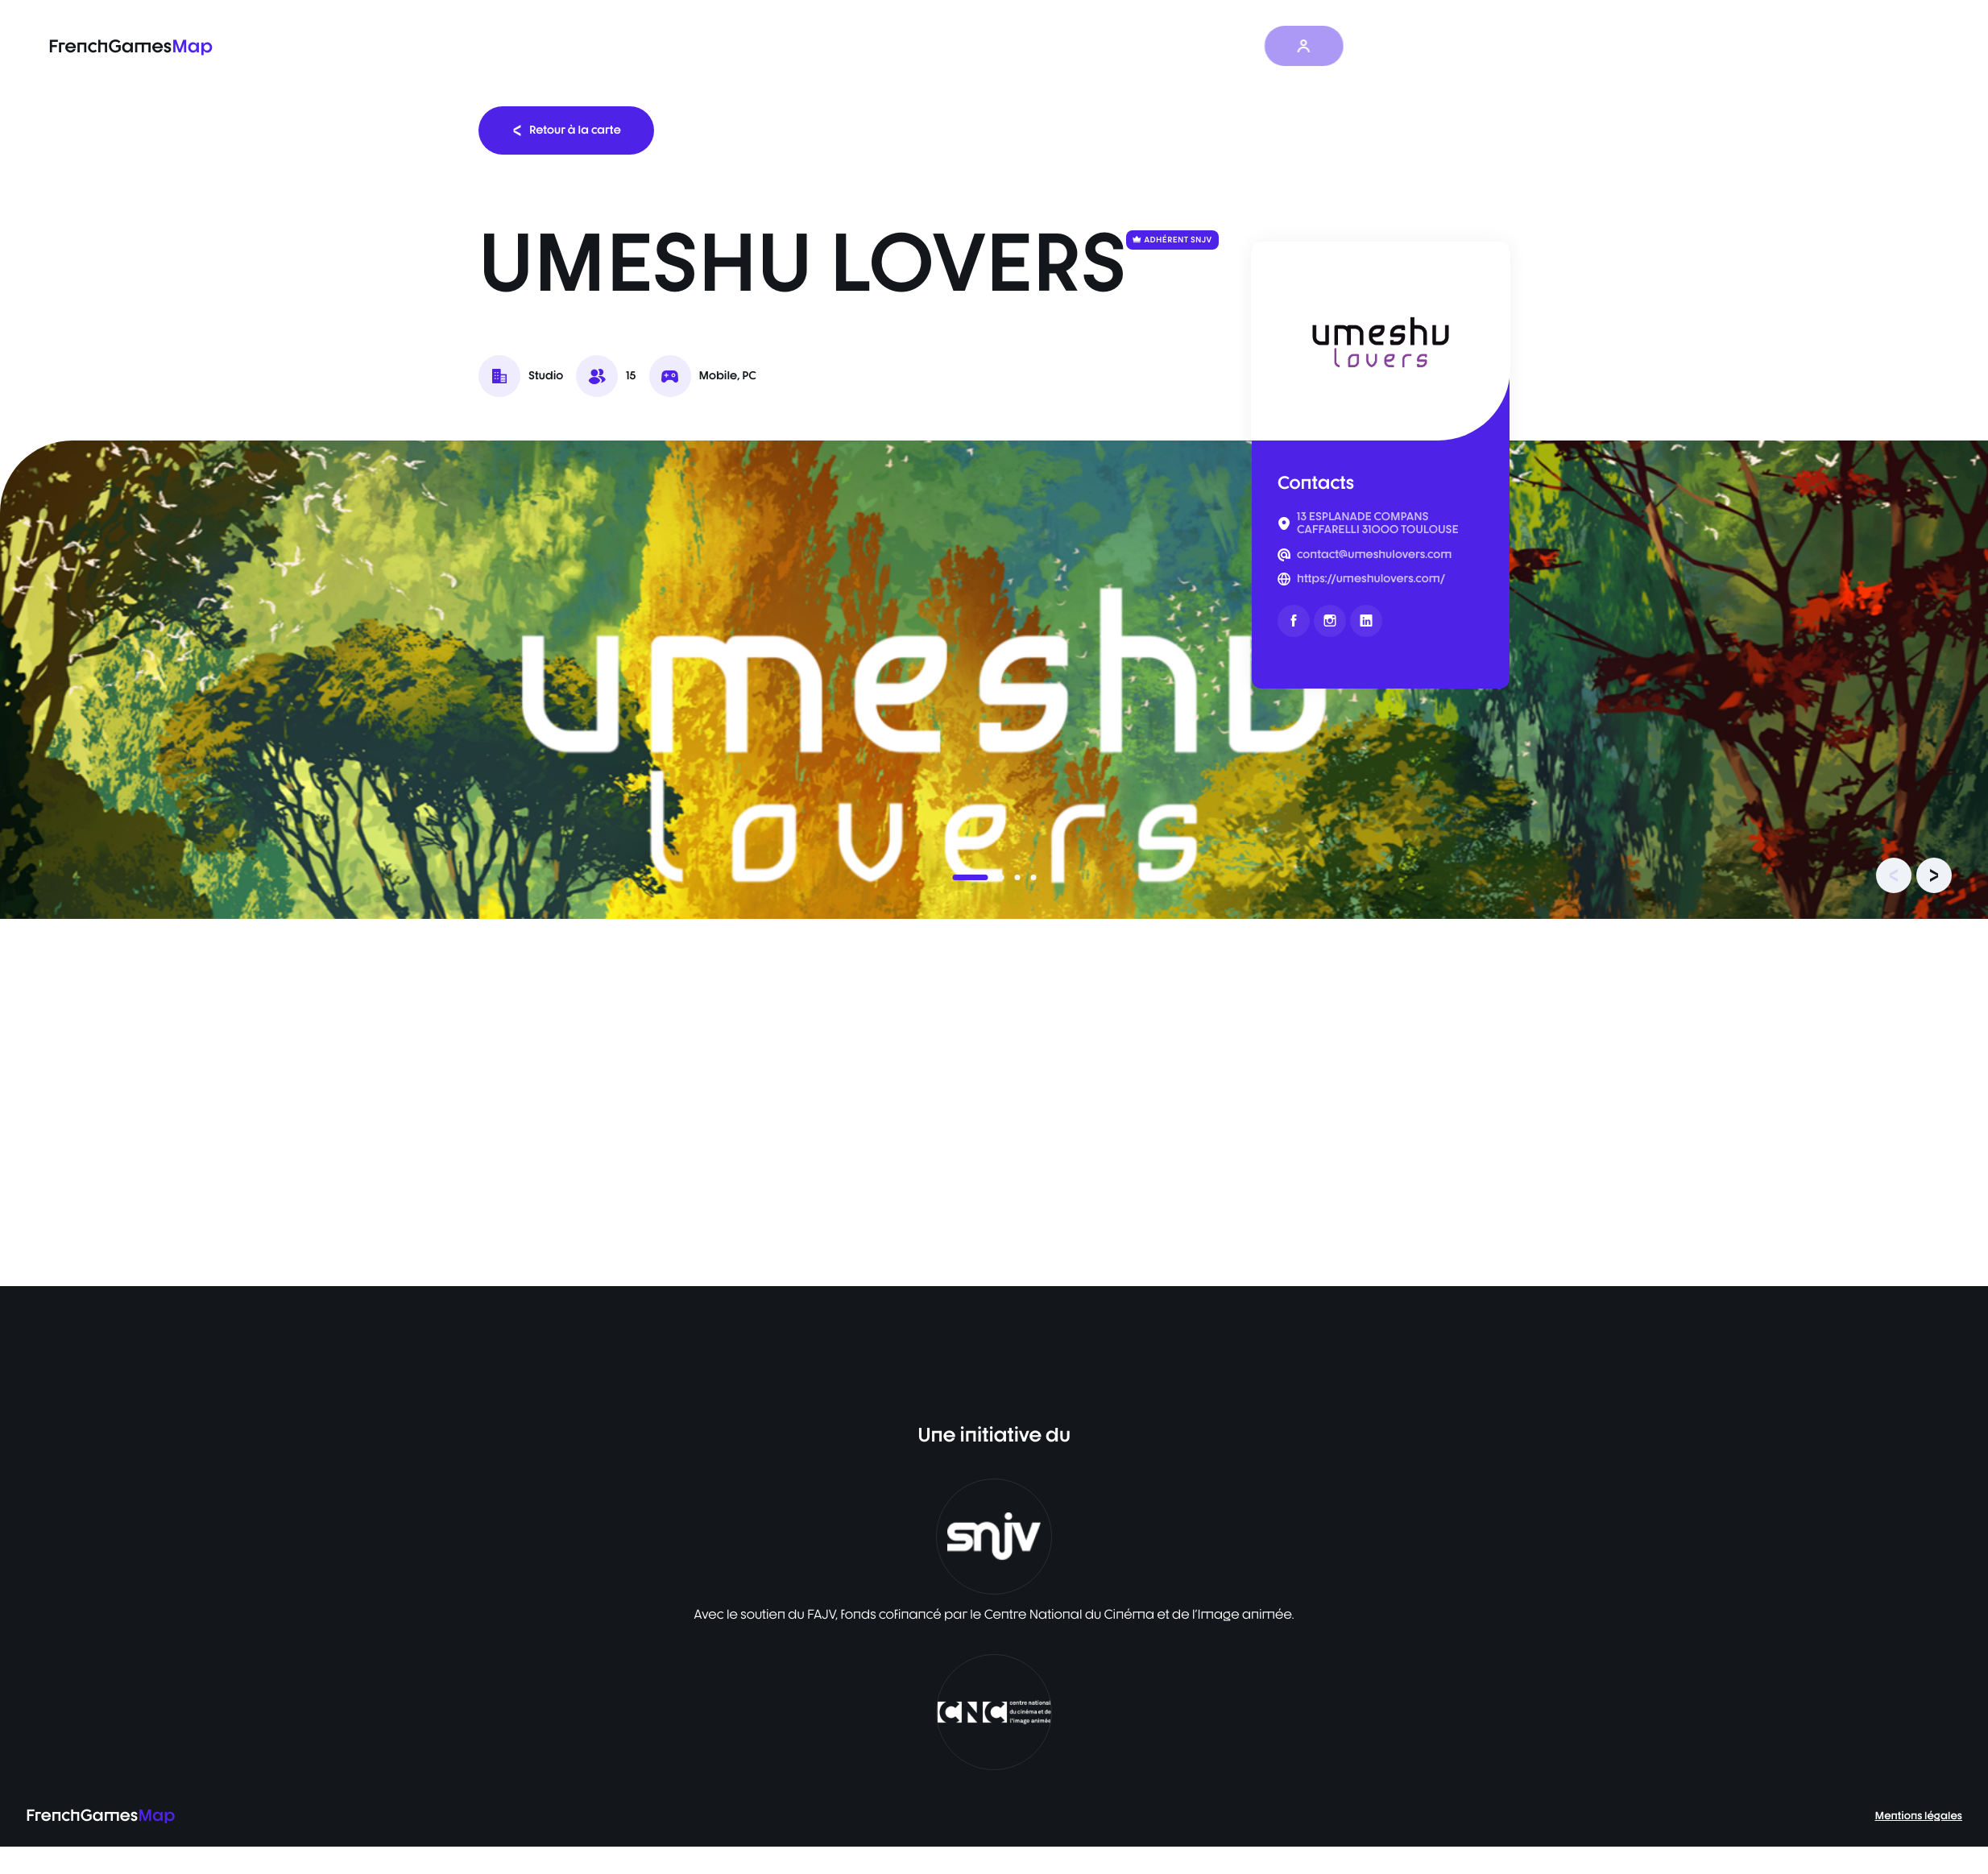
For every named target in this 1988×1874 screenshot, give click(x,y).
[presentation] (1893, 875)
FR (1400, 46)
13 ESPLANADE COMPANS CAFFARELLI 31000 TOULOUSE (1378, 523)
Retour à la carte (566, 130)
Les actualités (1149, 46)
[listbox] (994, 680)
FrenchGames (130, 46)
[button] (970, 877)
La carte (961, 46)
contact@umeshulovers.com (1374, 554)
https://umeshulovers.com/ (1371, 579)
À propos (1246, 46)
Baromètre (1048, 46)
